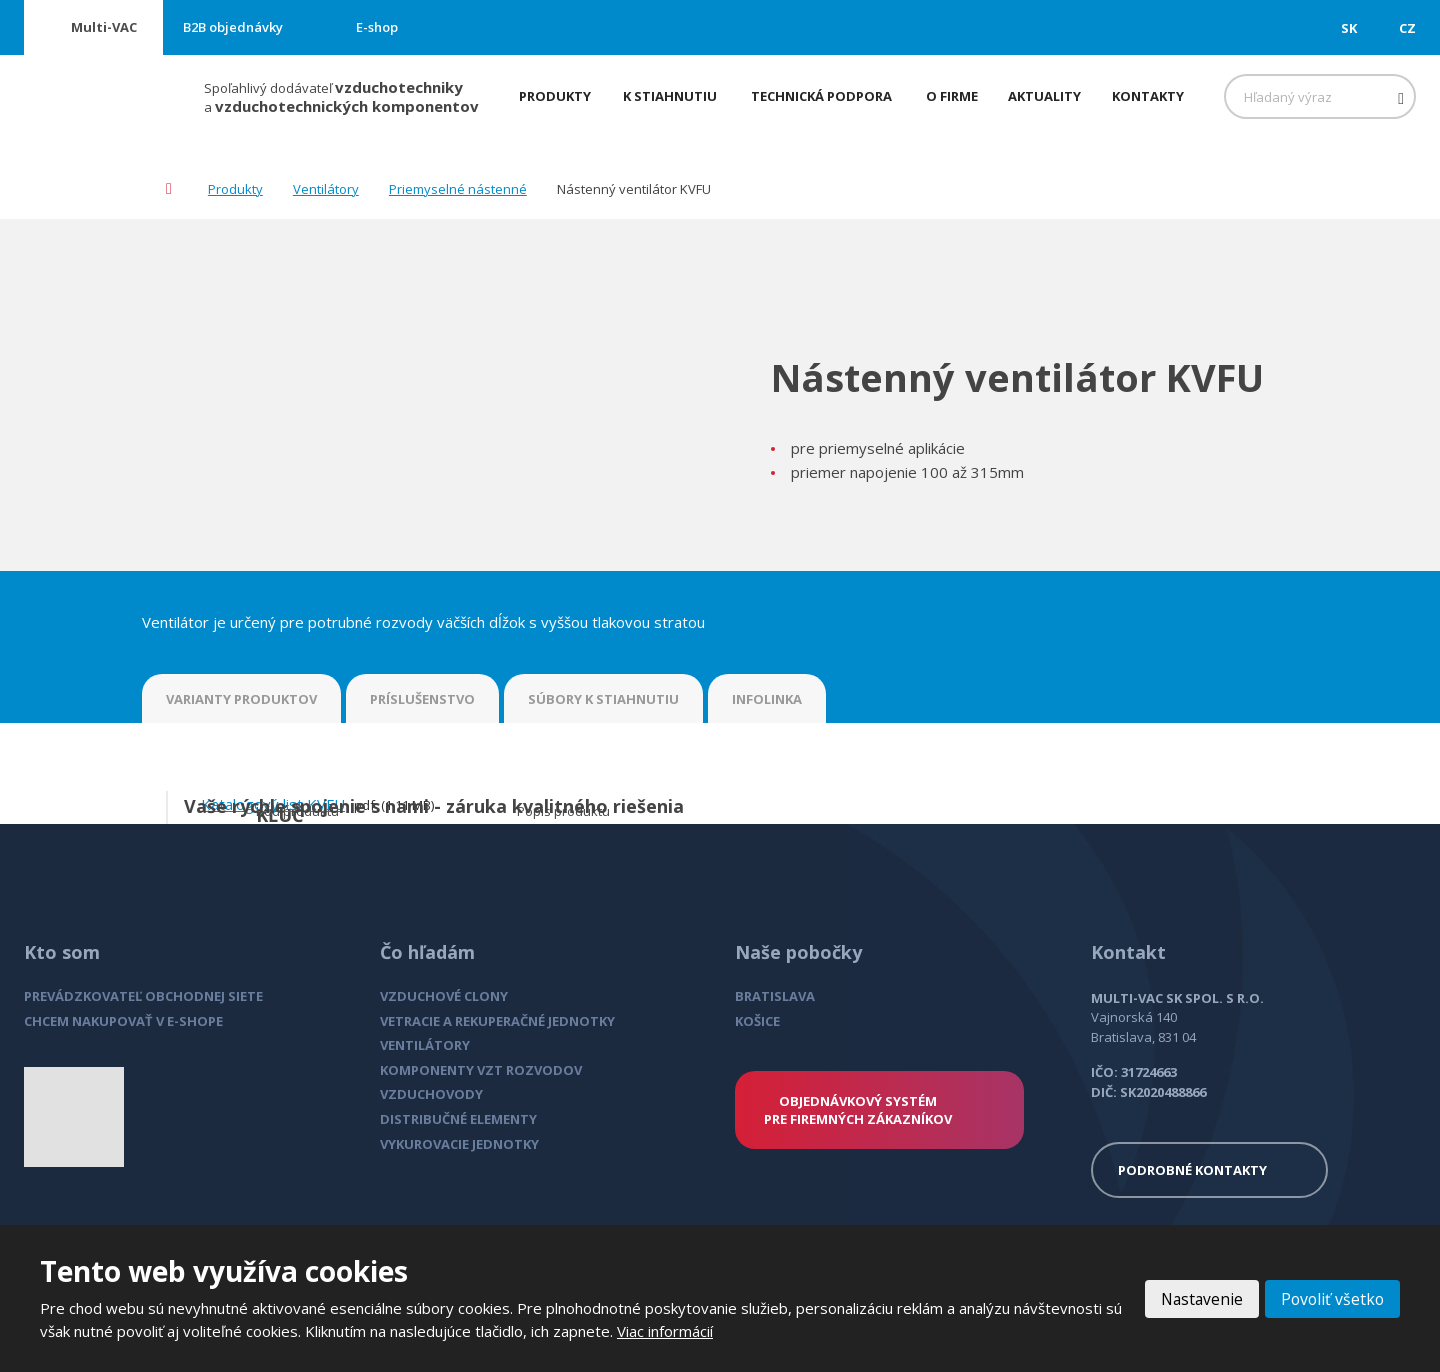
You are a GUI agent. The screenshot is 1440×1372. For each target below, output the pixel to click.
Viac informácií (665, 1331)
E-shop (377, 27)
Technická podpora (821, 96)
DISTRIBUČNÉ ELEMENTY (458, 1119)
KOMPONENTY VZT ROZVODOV (481, 1070)
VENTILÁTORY (425, 1045)
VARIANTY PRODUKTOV (241, 699)
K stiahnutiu (670, 96)
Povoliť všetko (1331, 1299)
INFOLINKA (767, 699)
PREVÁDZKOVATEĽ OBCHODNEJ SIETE (143, 996)
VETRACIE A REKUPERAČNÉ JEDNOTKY (497, 1021)
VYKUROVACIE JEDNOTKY (459, 1144)
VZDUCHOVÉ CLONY (444, 996)
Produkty (555, 96)
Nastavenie (1197, 1299)
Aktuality (1044, 96)
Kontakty (1148, 96)
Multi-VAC (104, 27)
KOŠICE (757, 1021)
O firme (952, 96)
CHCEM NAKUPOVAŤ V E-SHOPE (123, 1021)
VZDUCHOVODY (431, 1094)
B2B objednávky (233, 27)
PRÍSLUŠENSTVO (422, 699)
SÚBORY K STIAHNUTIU (603, 699)
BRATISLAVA (775, 996)
